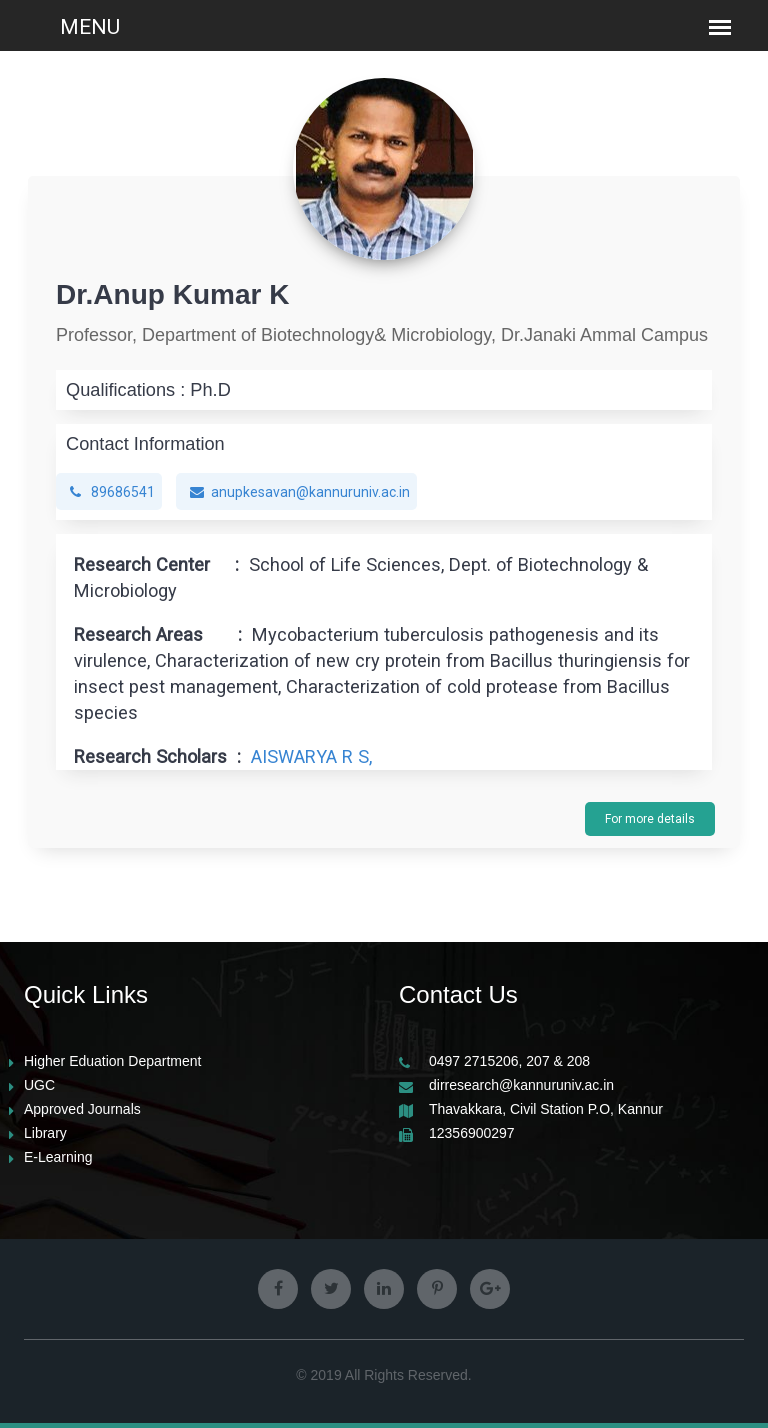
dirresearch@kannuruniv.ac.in (521, 1085)
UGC (39, 1085)
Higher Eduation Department (112, 1061)
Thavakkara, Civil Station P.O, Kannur (546, 1109)
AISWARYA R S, (311, 756)
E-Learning (58, 1157)
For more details (650, 819)
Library (45, 1133)
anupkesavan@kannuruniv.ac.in (300, 492)
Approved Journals (82, 1109)
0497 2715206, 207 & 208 (509, 1061)
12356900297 (472, 1133)
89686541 (112, 492)
